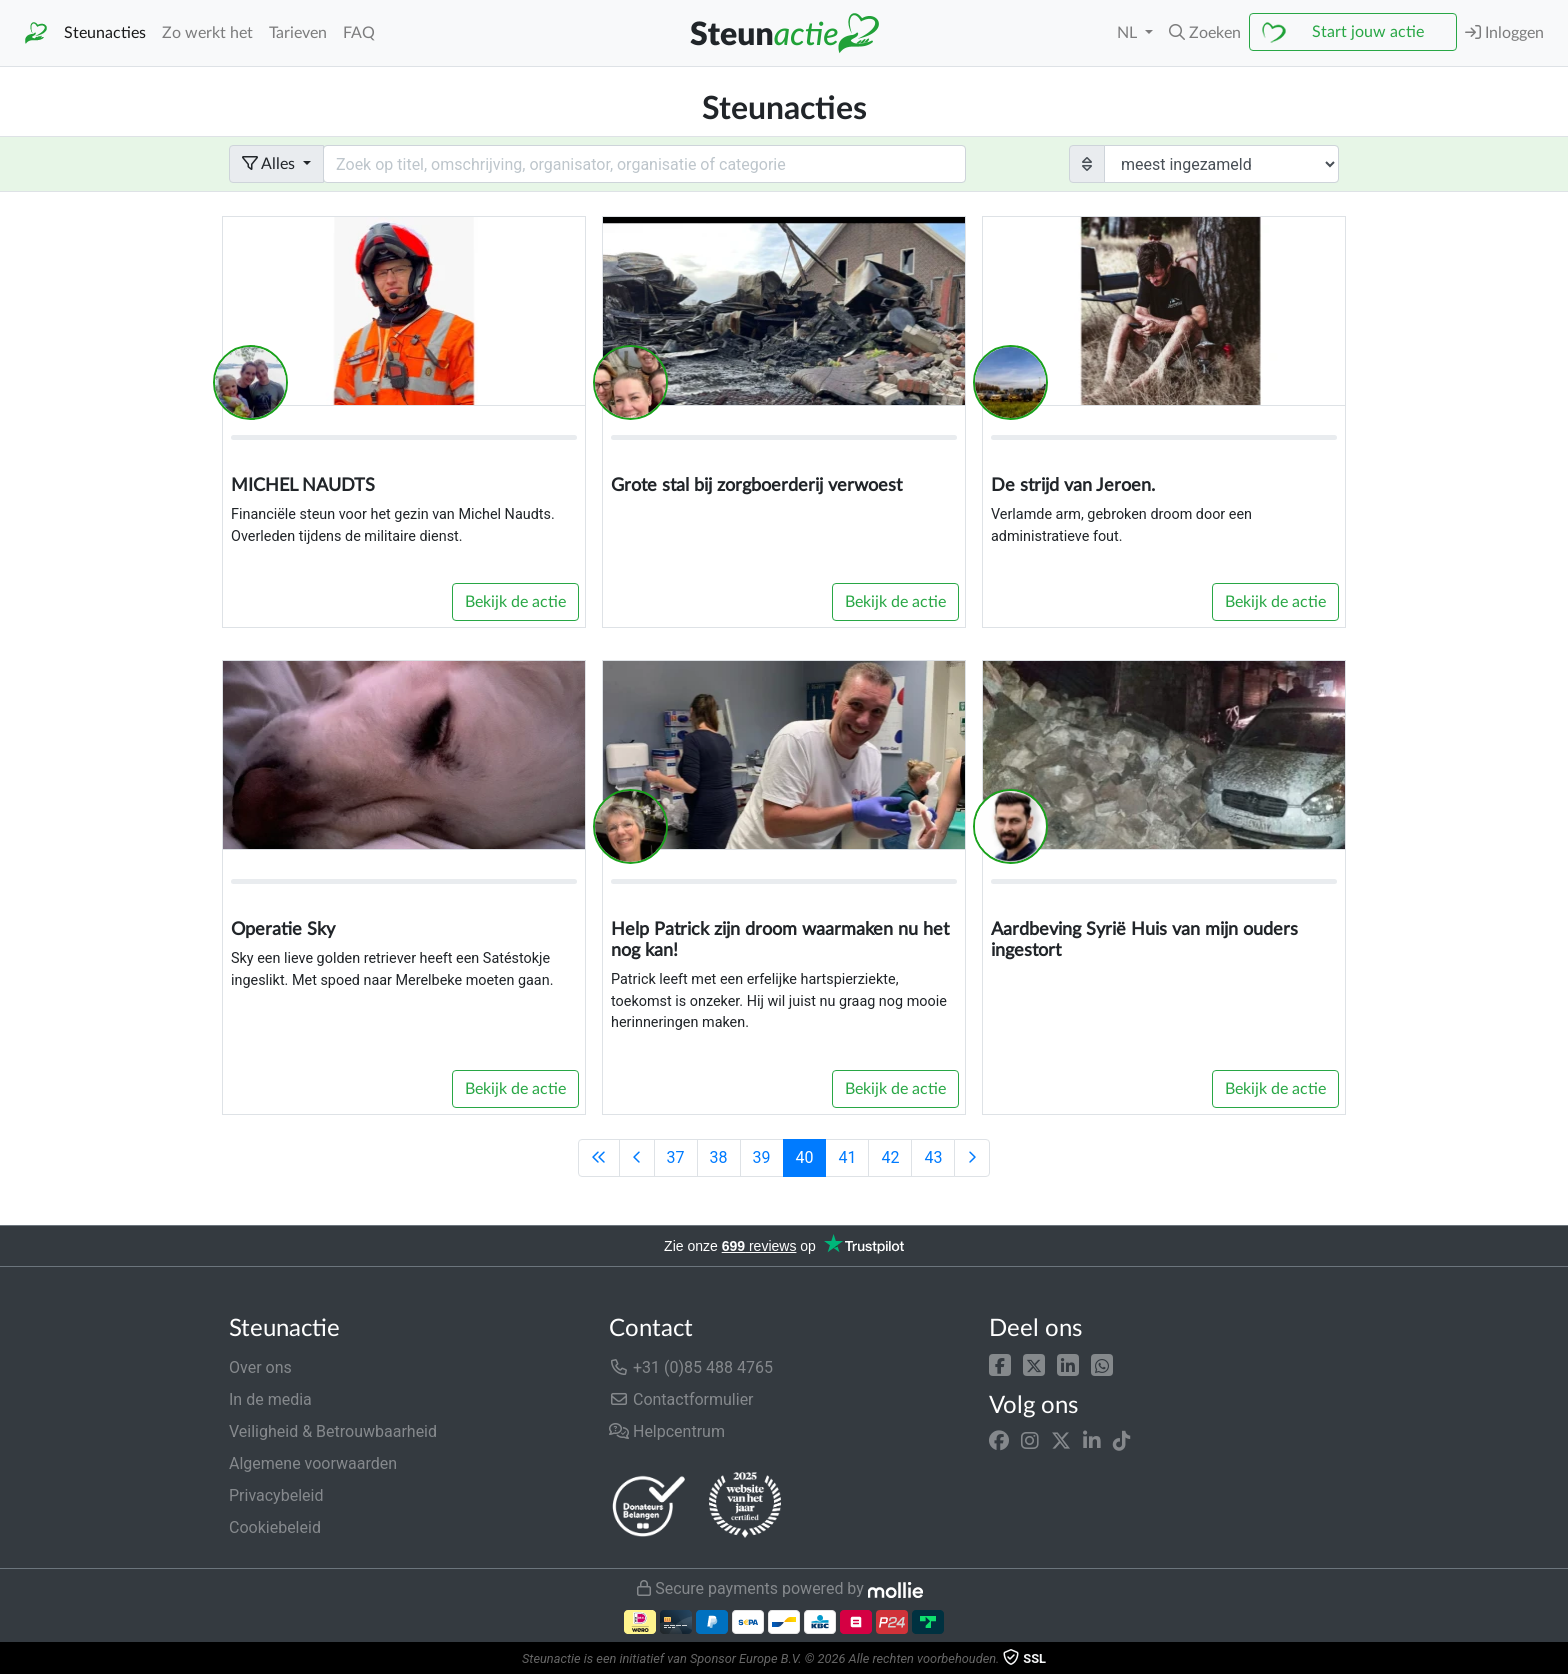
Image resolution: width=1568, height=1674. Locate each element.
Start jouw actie (1368, 32)
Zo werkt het (207, 33)
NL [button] (1129, 33)
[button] (1000, 1363)
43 (933, 1157)
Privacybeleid (276, 1495)
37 (676, 1157)
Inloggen (1504, 32)
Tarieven (298, 33)
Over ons (260, 1367)
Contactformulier (681, 1399)
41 (847, 1157)
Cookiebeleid (275, 1527)
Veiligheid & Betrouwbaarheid (333, 1431)
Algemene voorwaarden (313, 1463)
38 (719, 1157)
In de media (270, 1399)
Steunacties (105, 33)
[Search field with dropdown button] (644, 164)
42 (890, 1157)
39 (762, 1157)
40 (805, 1157)
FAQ (359, 33)
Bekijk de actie (515, 602)
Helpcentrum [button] (667, 1431)
